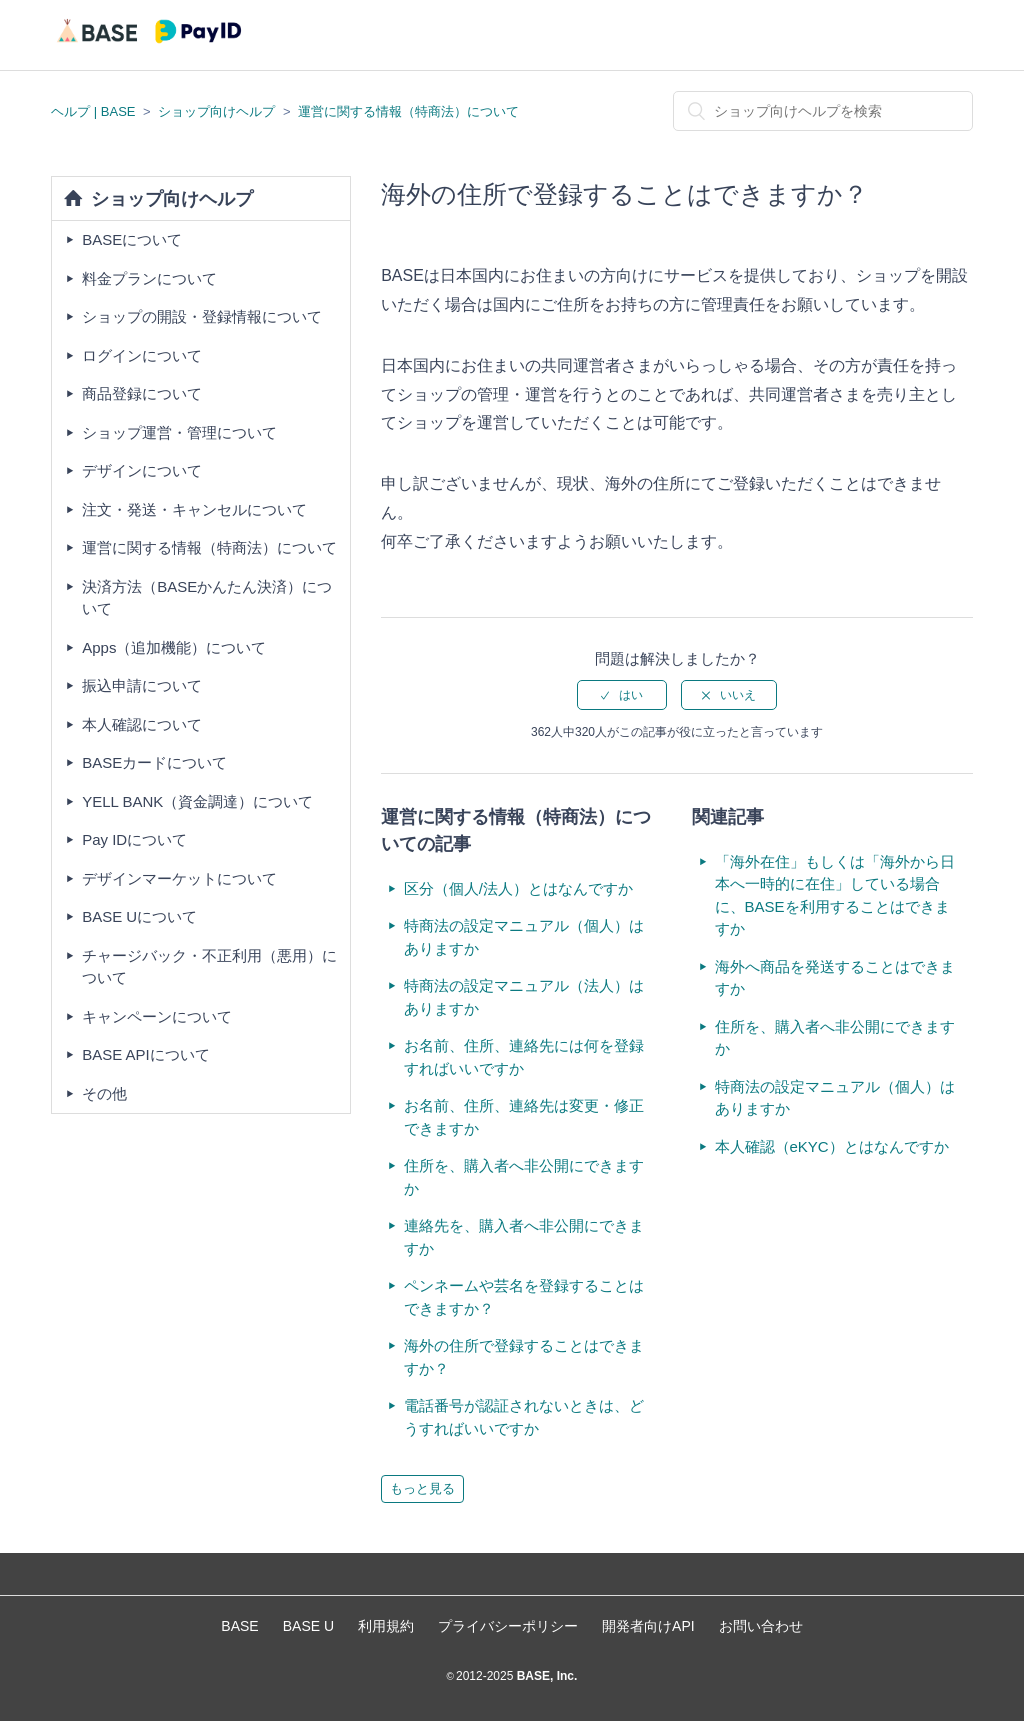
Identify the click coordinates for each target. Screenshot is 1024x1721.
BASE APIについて (146, 1054)
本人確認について (142, 724)
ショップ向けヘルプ (216, 111)
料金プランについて (149, 278)
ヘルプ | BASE (93, 111)
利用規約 (386, 1626)
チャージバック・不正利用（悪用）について (209, 967)
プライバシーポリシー (508, 1626)
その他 (104, 1093)
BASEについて (132, 239)
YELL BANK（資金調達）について (197, 801)
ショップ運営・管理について (179, 432)
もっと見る (422, 1488)
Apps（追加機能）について (174, 647)
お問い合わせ (761, 1626)
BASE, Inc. (545, 1676)
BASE (239, 1626)
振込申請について (142, 685)
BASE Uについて (139, 916)
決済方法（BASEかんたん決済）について (207, 598)
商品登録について (142, 393)
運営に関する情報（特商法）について (408, 111)
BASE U (308, 1626)
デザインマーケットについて (179, 878)
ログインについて (142, 355)
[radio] (622, 695)
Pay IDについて (134, 839)
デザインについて (142, 470)
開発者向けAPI (648, 1626)
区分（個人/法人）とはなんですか (518, 888)
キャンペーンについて (157, 1016)
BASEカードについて (154, 762)
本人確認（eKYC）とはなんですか (832, 1146)
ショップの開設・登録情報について (202, 316)
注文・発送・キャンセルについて (194, 509)
